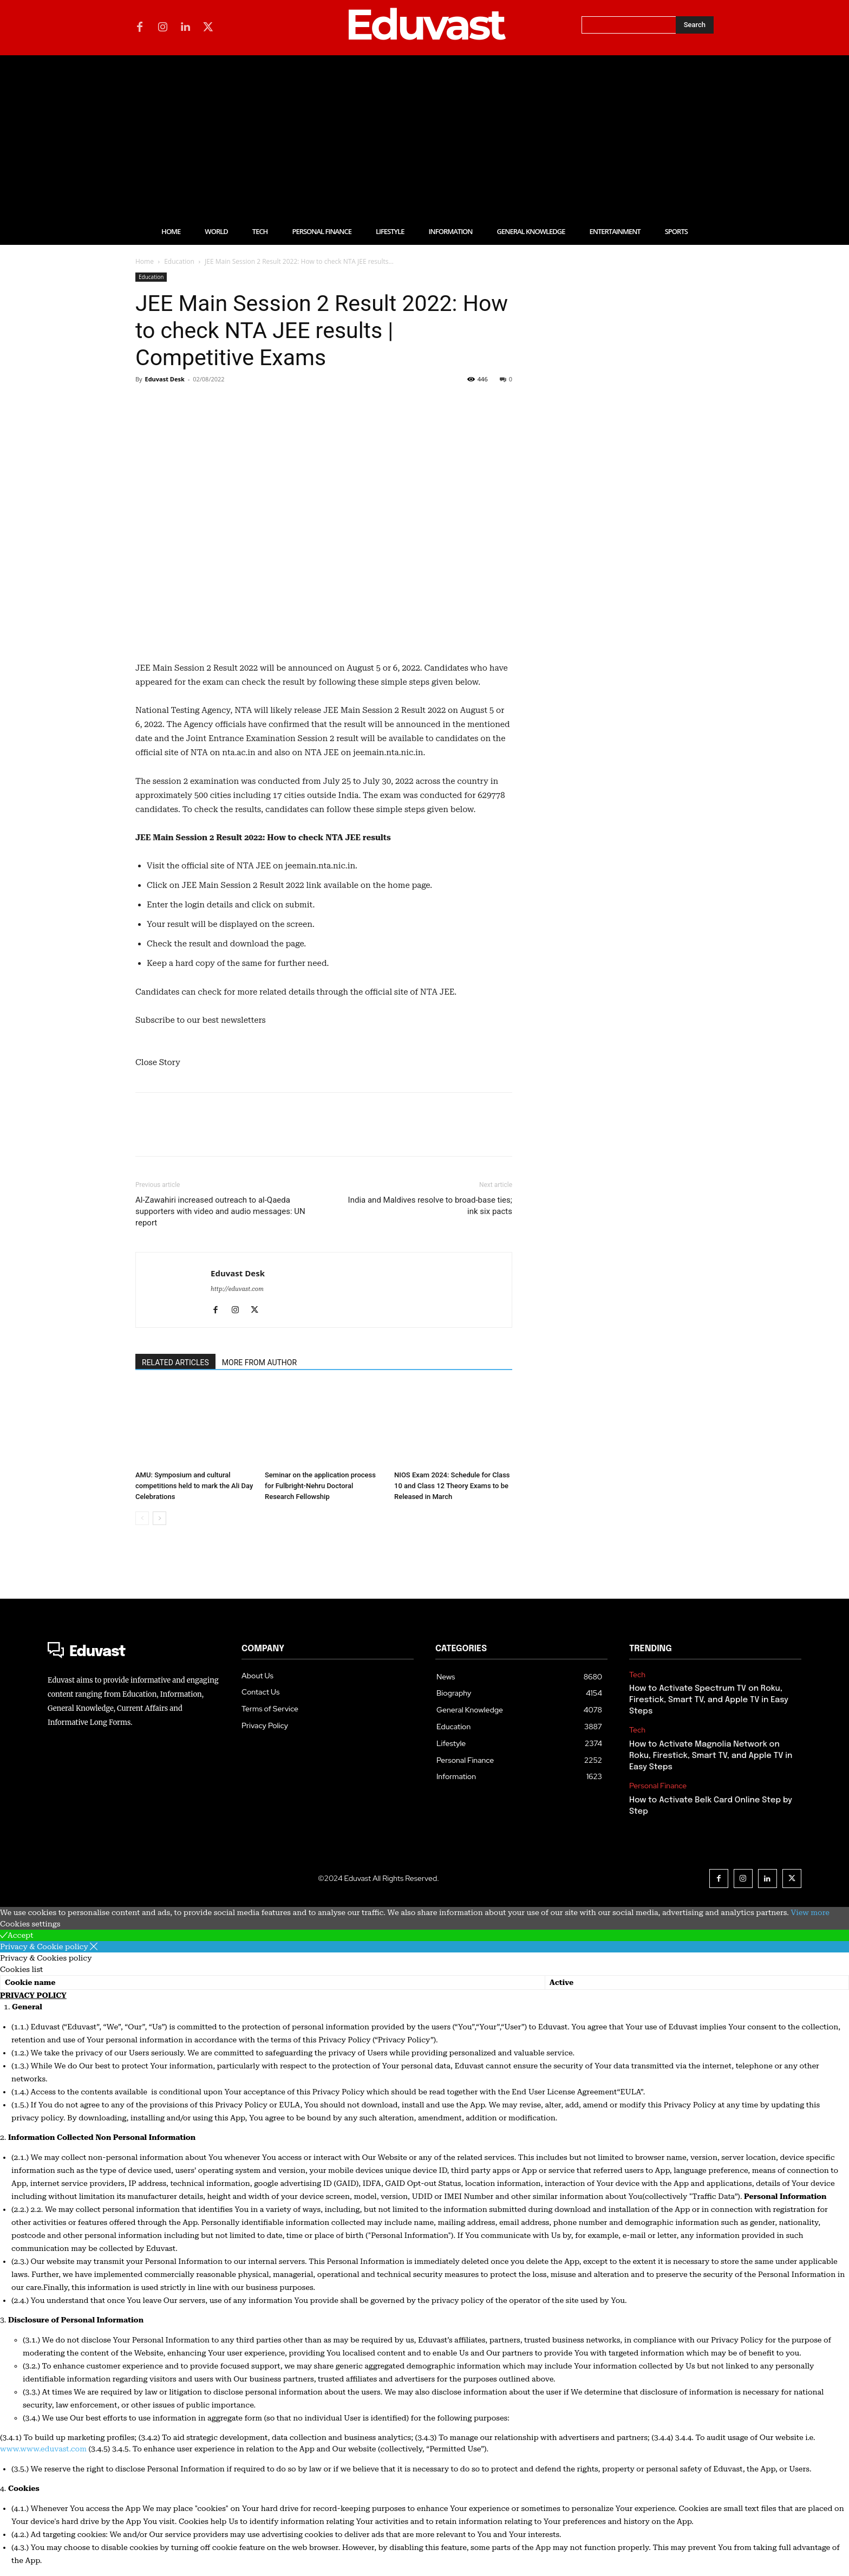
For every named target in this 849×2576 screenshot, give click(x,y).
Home (144, 261)
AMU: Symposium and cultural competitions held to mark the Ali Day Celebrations (194, 1486)
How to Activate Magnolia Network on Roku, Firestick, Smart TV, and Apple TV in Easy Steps (710, 1756)
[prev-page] (142, 1518)
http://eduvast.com (237, 1289)
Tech (637, 1674)
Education (179, 261)
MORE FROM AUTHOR (259, 1362)
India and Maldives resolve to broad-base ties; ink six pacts (430, 1205)
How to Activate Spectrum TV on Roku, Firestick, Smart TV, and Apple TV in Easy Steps (708, 1700)
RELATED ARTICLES (175, 1362)
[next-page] (159, 1518)
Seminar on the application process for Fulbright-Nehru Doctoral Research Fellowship (320, 1486)
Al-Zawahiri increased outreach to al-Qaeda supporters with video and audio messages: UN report (220, 1211)
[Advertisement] (424, 136)
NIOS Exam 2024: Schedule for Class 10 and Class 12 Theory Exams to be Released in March (452, 1486)
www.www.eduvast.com (43, 2448)
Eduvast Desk (164, 379)
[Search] (695, 25)
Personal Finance (658, 1785)
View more (810, 1912)
